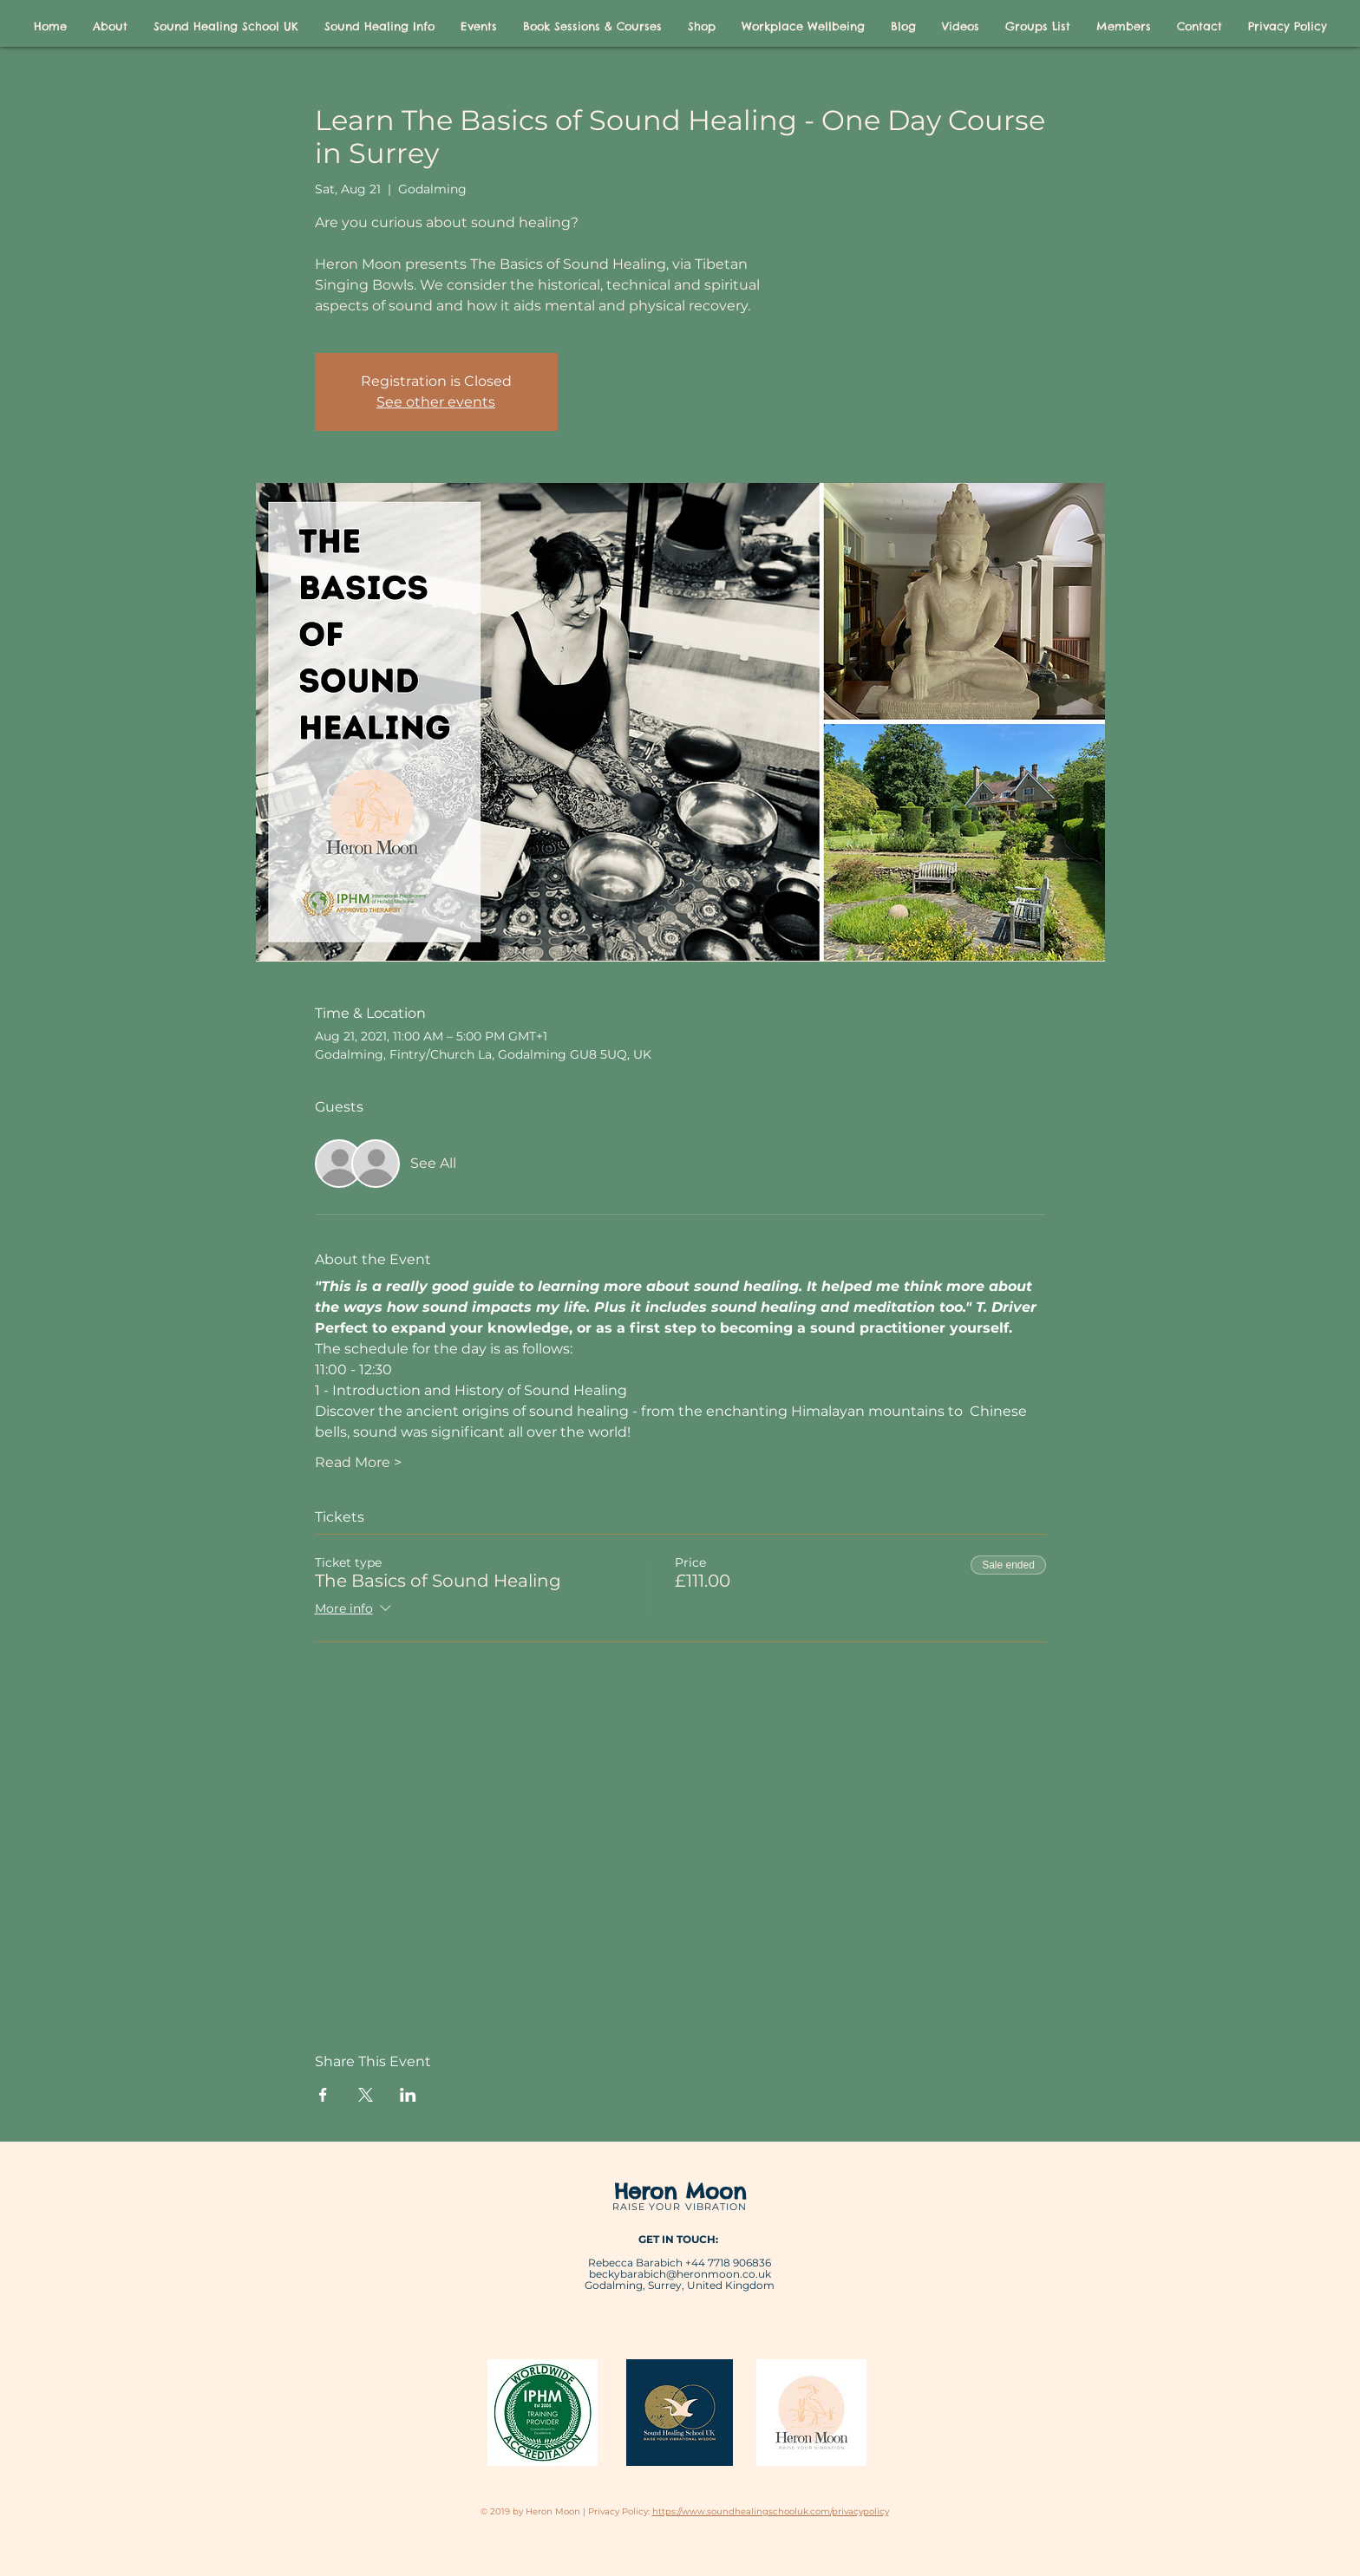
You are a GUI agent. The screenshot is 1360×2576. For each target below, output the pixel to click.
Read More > (358, 1462)
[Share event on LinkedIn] (408, 2095)
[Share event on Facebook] (323, 2095)
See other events (435, 402)
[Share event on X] (365, 2095)
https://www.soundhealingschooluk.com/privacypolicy (770, 2511)
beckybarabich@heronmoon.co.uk (680, 2273)
